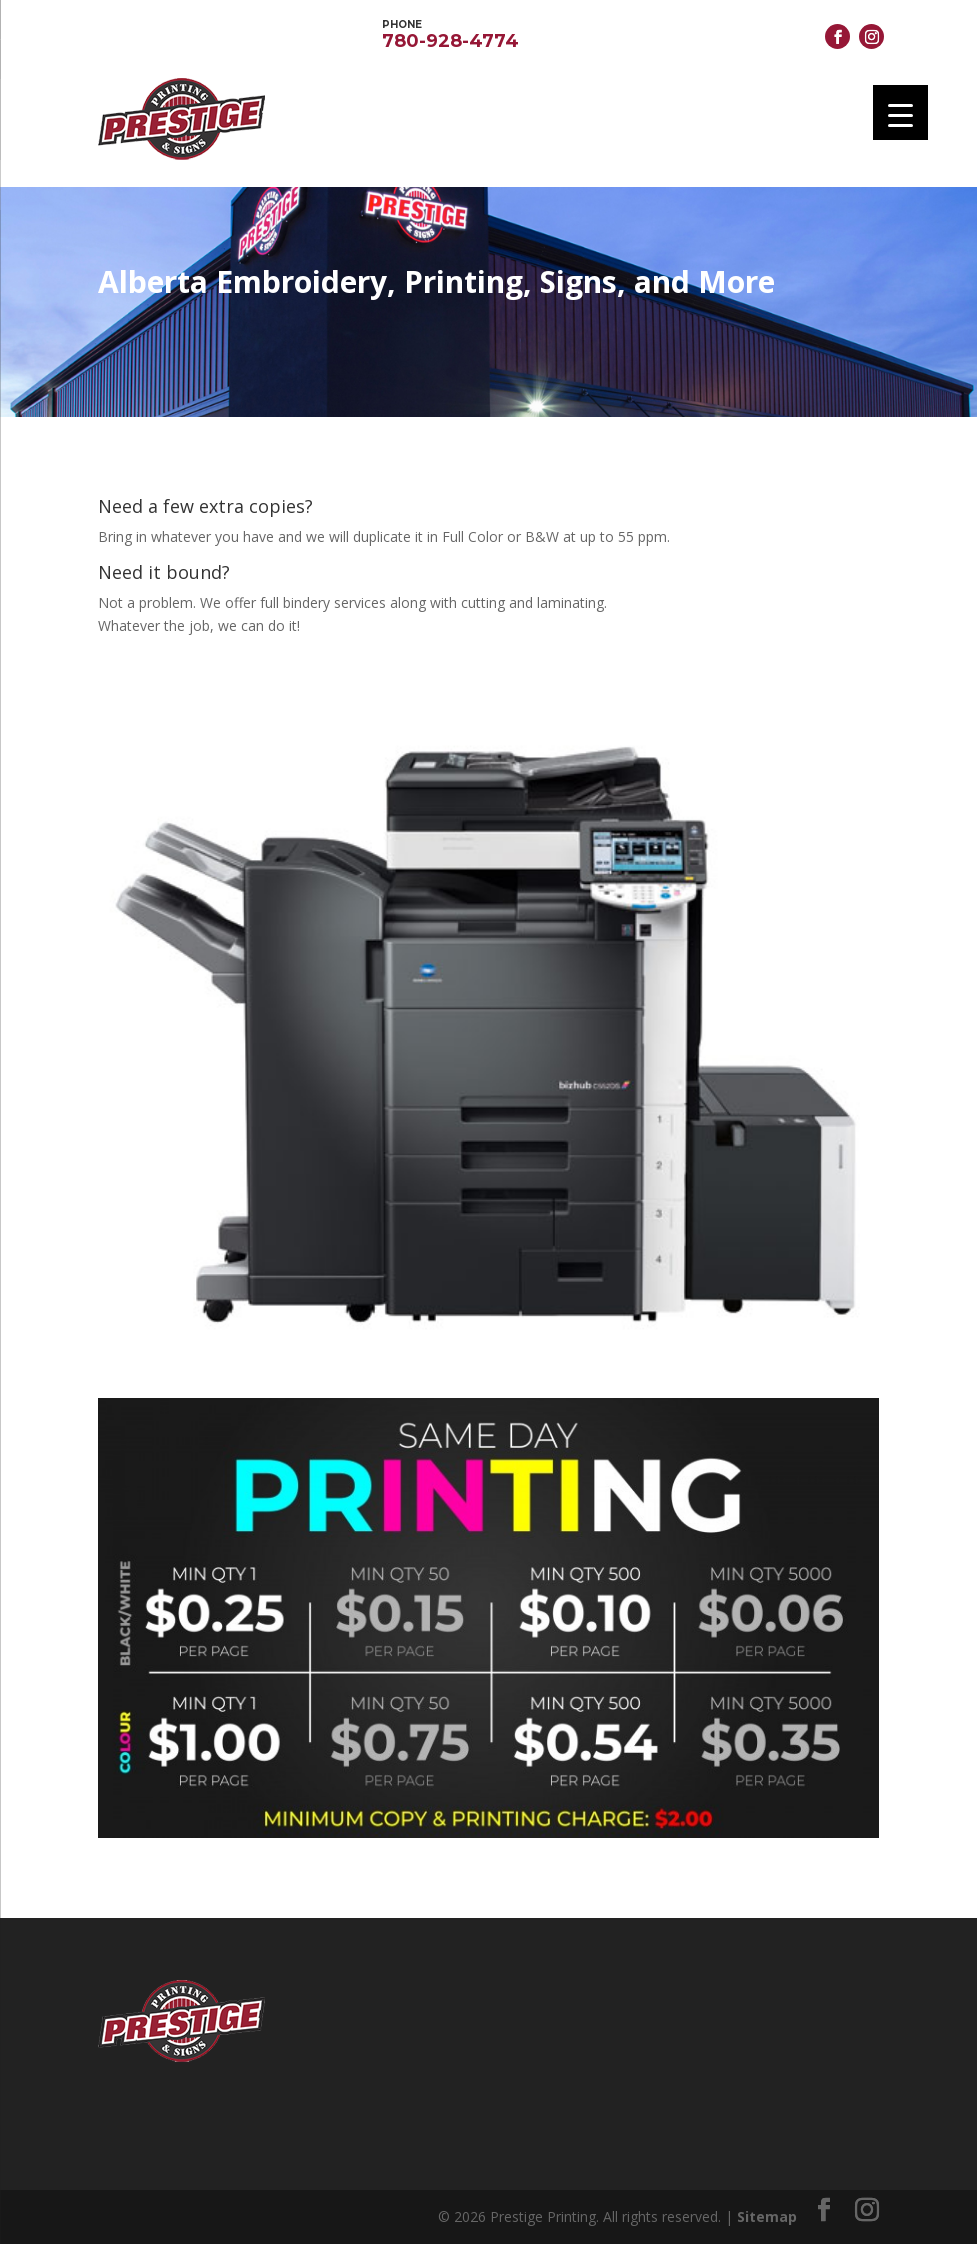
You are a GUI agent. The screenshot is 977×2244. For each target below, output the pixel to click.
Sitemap (767, 2216)
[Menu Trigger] (900, 112)
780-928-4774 (450, 33)
